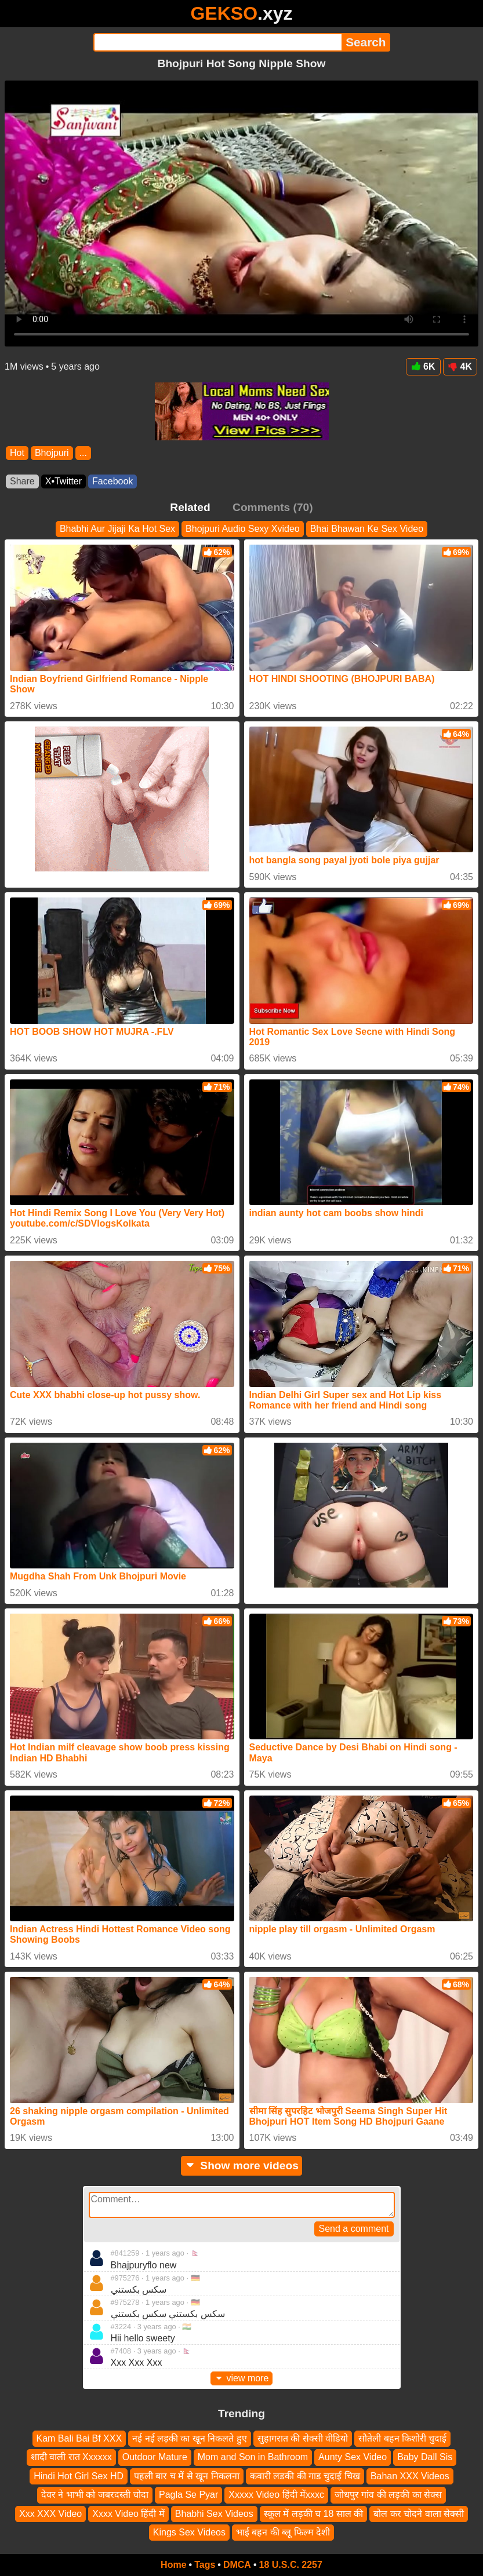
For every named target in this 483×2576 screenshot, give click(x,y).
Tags (204, 2565)
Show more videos (241, 2165)
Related (190, 507)
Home (173, 2565)
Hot (17, 453)
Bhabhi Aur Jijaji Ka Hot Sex (117, 529)
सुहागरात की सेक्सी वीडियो (302, 2438)
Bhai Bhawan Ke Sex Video (366, 529)
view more (242, 2378)
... (83, 453)
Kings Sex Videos (189, 2532)
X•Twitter (63, 481)
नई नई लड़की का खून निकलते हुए (189, 2438)
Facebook (112, 481)
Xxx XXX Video (50, 2514)
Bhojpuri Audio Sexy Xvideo (243, 529)
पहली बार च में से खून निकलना (186, 2476)
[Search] (217, 42)
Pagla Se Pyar (188, 2495)
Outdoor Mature (154, 2457)
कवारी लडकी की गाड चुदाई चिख (305, 2476)
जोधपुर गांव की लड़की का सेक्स (388, 2495)
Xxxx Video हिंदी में (128, 2514)
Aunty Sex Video (352, 2457)
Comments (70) (273, 507)
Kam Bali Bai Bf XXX (79, 2438)
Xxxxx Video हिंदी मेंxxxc (276, 2495)
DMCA (237, 2565)
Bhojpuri (52, 453)
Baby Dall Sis (424, 2457)
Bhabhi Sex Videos (214, 2514)
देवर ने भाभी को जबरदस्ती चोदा (94, 2495)
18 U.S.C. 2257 (290, 2565)
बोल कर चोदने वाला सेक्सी (418, 2514)
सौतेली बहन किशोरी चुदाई (402, 2438)
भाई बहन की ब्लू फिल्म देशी (283, 2532)
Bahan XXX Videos (410, 2476)
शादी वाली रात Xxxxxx (71, 2457)
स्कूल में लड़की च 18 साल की (313, 2514)
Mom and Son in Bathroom (253, 2457)
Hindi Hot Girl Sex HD (79, 2476)
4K (460, 366)
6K (423, 366)
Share (22, 481)
